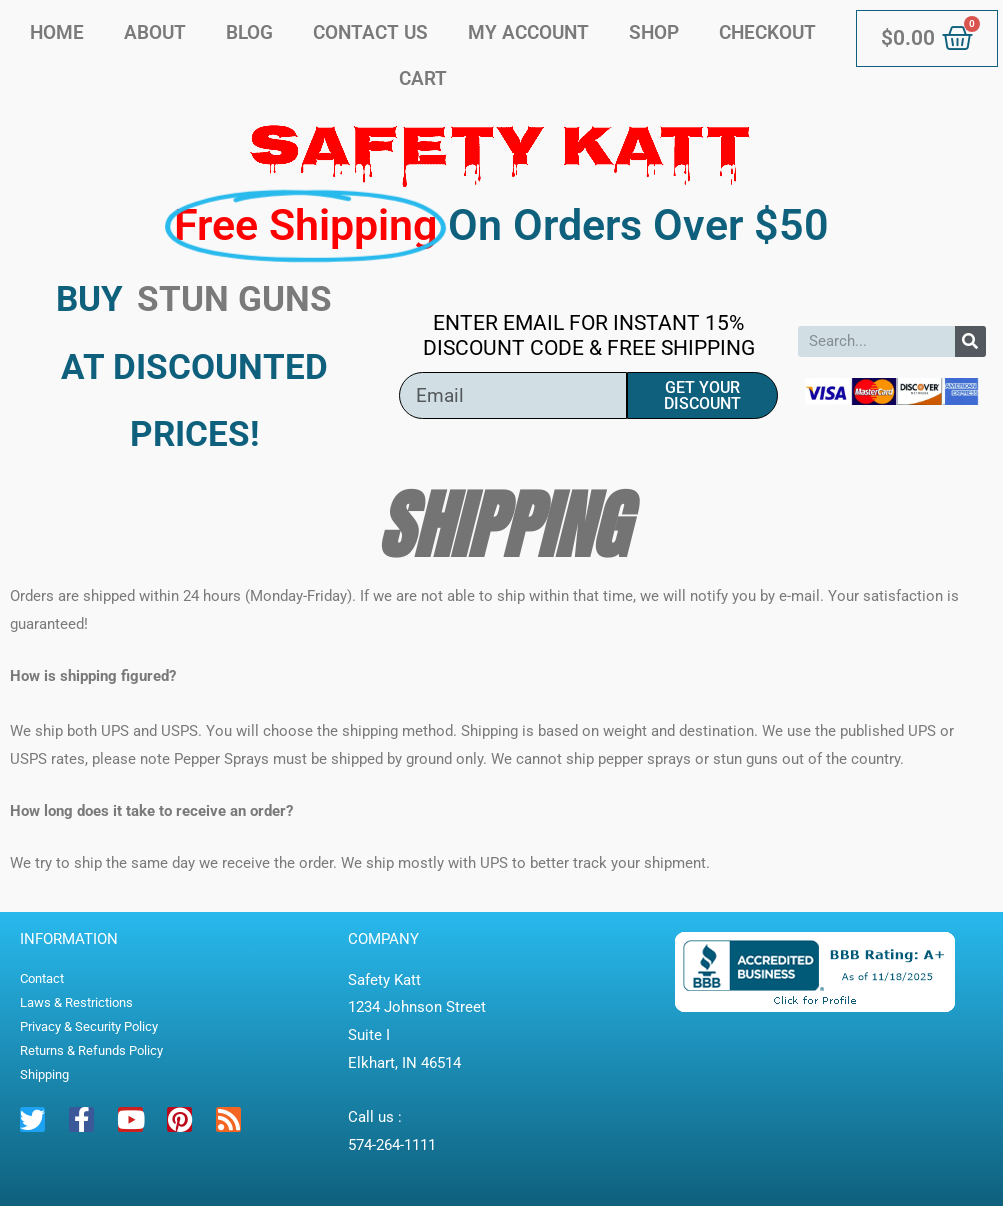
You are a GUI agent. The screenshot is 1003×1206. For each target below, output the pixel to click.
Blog (249, 32)
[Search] (970, 341)
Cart (423, 78)
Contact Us (370, 32)
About (155, 32)
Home (57, 32)
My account (528, 32)
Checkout (767, 32)
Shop (654, 32)
